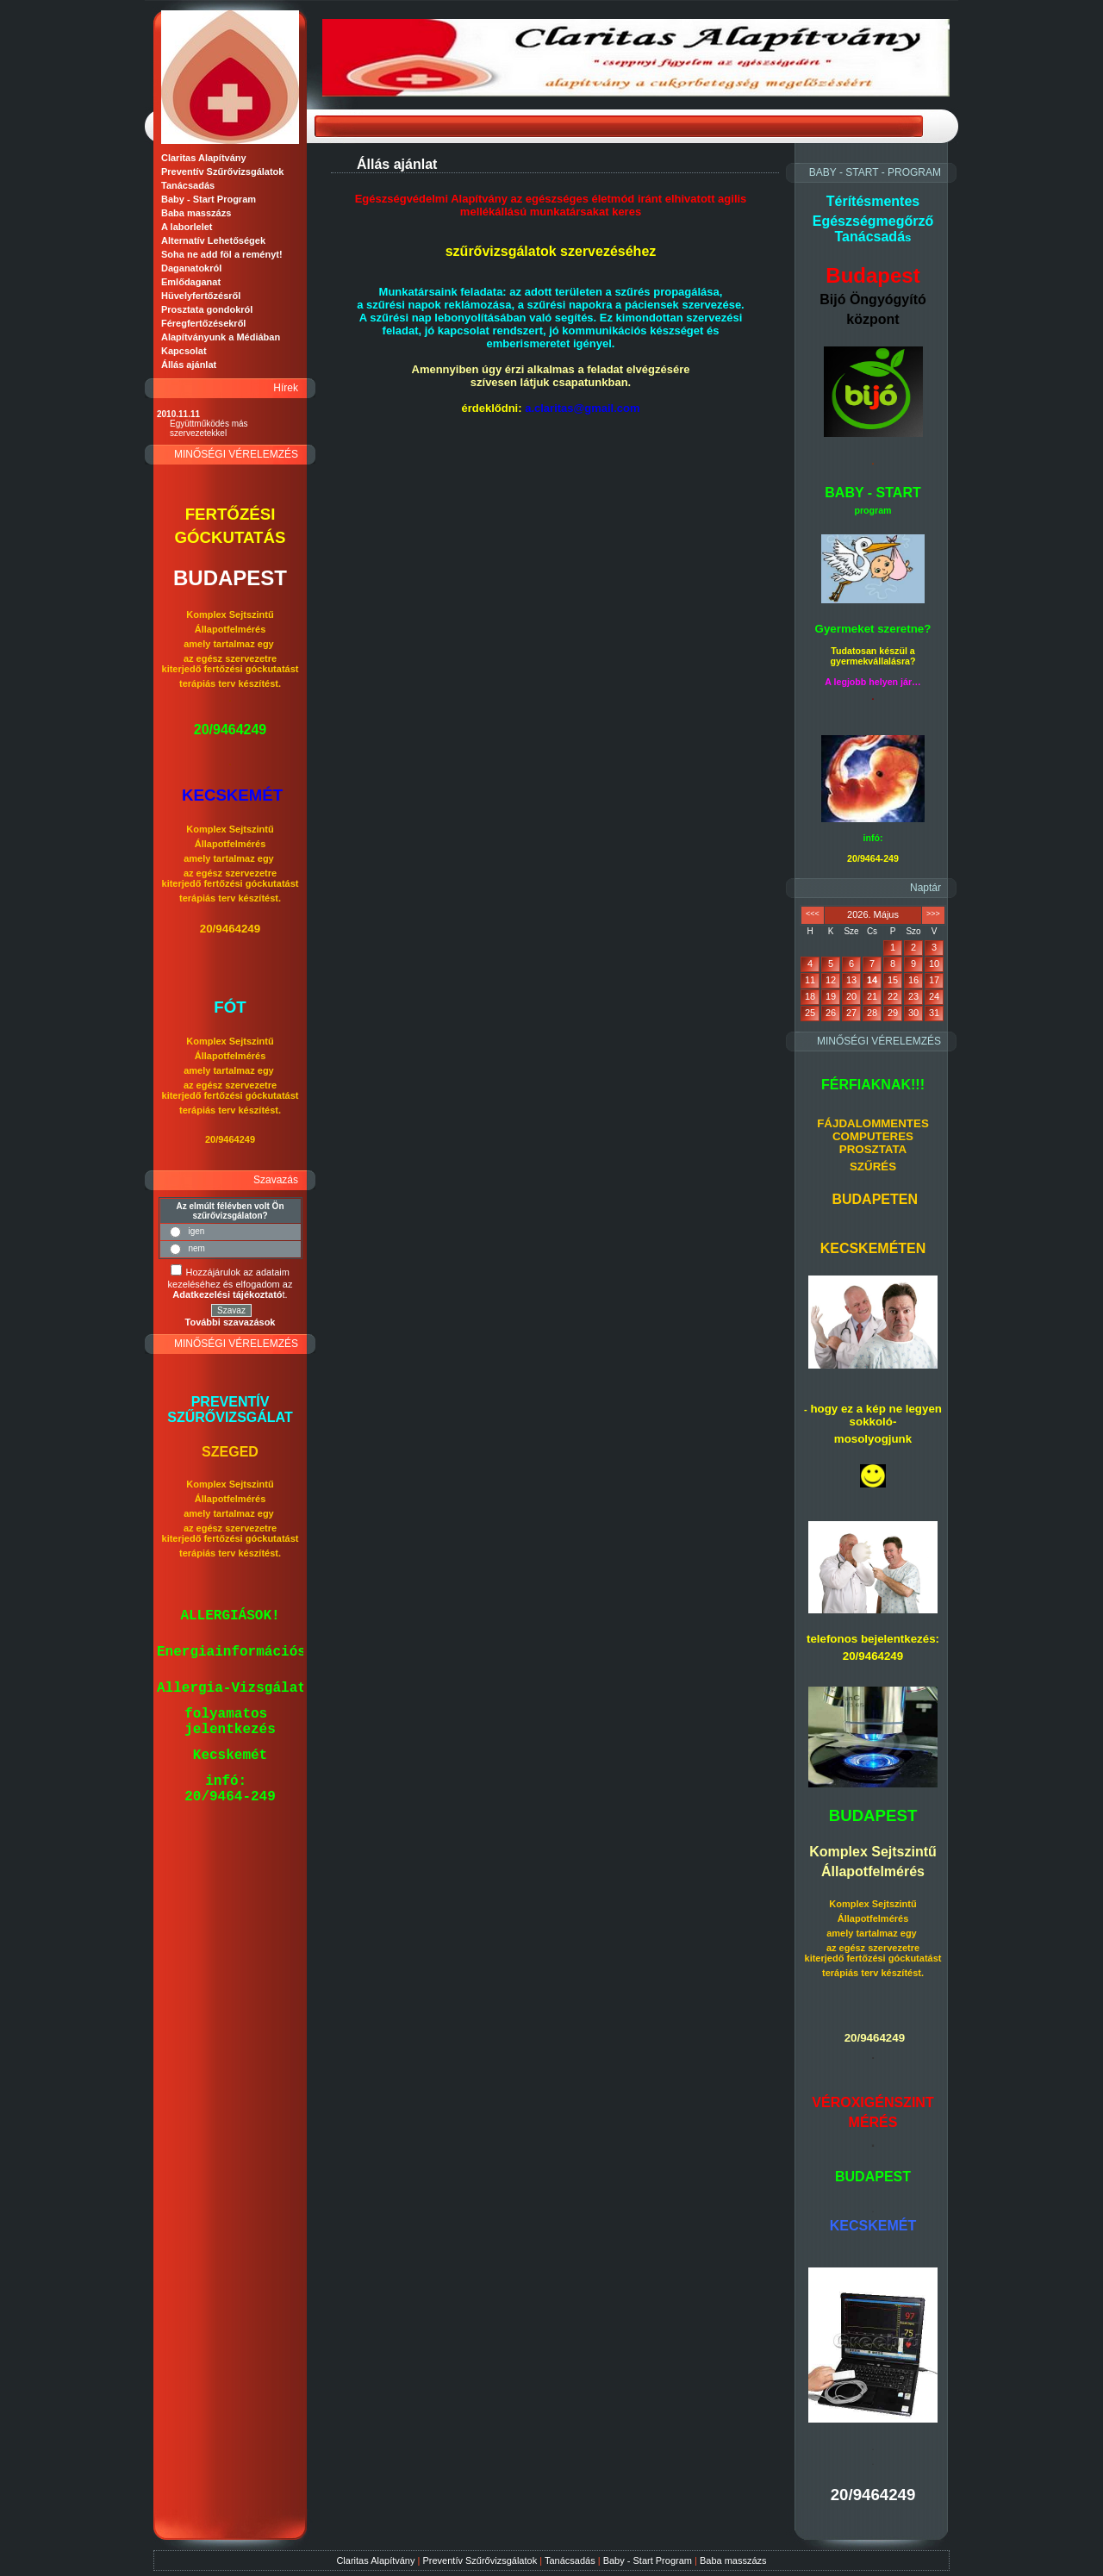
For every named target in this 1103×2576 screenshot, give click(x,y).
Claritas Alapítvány (375, 2560)
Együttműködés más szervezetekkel (209, 428)
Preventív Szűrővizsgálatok (479, 2560)
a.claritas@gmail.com (582, 408)
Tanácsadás (570, 2560)
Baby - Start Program (647, 2560)
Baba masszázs (733, 2560)
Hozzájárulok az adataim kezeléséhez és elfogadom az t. (230, 1283)
